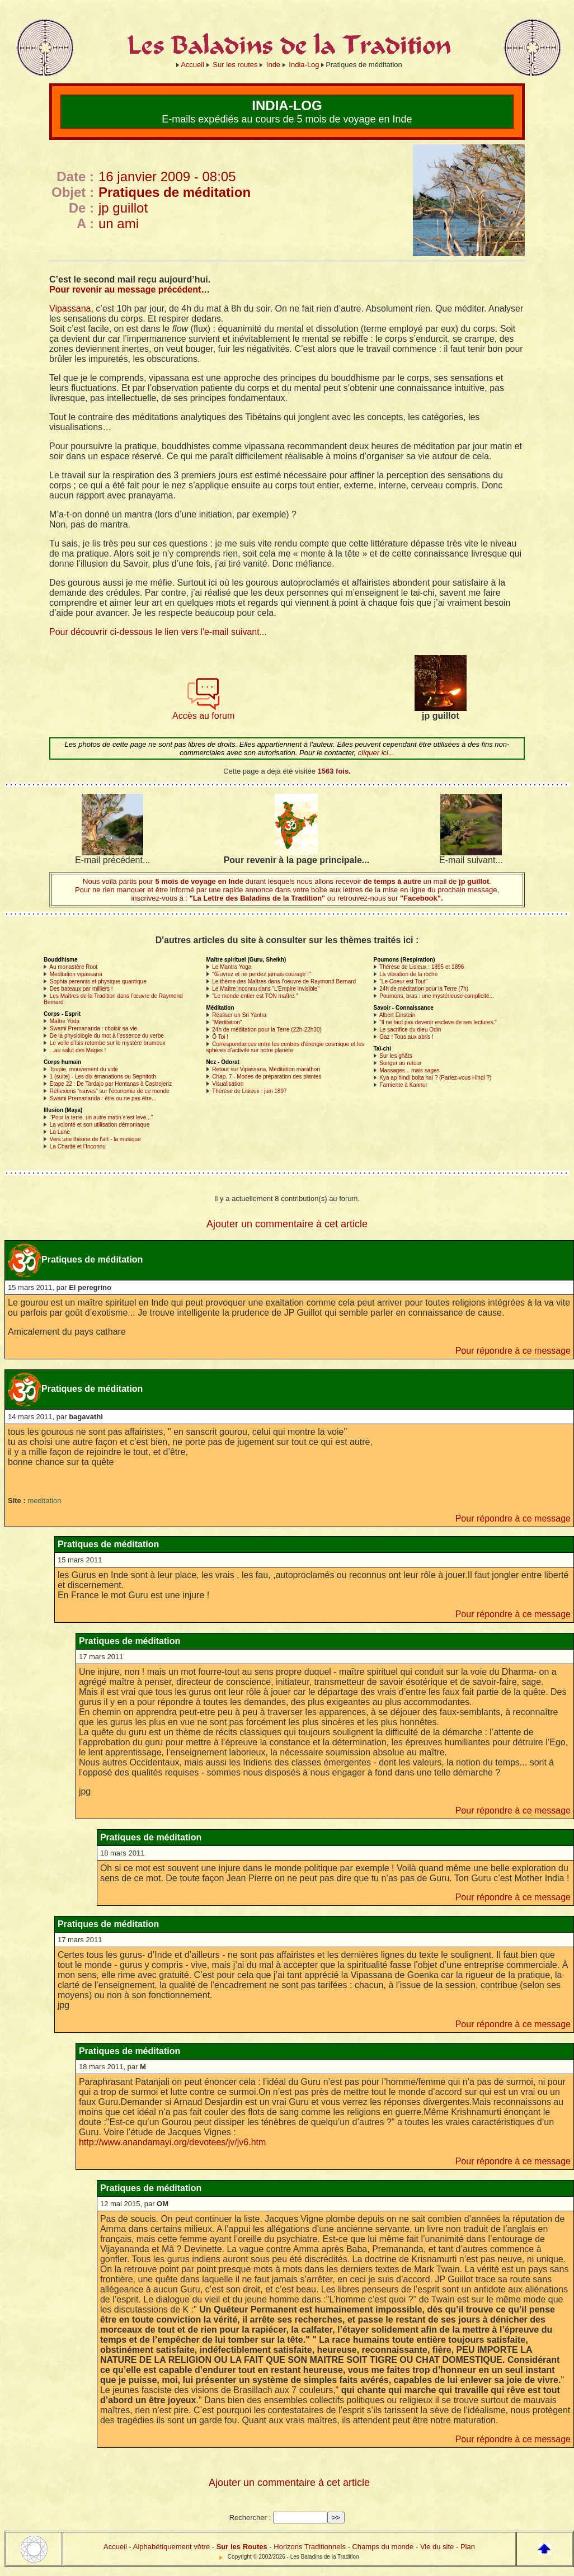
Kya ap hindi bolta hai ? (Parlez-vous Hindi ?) (435, 1078)
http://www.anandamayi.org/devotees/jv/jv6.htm (172, 2142)
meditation (44, 1500)
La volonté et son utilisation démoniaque (99, 1125)
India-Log (304, 64)
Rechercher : (250, 2517)
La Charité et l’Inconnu (78, 1146)
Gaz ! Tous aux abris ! (406, 1037)
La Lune (60, 1132)
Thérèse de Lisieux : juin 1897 (249, 1091)
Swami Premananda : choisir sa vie (93, 1028)
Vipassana (70, 308)
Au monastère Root (73, 967)
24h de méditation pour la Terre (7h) (423, 989)
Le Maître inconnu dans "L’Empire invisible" (265, 989)
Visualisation (227, 1084)
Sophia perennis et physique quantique (98, 981)
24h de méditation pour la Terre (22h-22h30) (267, 1029)
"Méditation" (227, 1022)
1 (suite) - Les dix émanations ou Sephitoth (103, 1076)
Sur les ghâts (395, 1056)
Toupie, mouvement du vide (84, 1069)
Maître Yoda (64, 1021)
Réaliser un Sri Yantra (239, 1015)
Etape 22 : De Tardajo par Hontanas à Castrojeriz (111, 1084)
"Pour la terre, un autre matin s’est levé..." (101, 1117)
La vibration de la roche (408, 974)
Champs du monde (382, 2546)
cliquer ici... (376, 752)
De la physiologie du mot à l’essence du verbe (107, 1036)
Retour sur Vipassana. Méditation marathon (266, 1069)
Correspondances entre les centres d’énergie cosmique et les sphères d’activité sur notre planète (285, 1047)
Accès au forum (203, 711)
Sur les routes (235, 64)
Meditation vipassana (76, 974)
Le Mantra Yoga (231, 967)
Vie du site (437, 2546)
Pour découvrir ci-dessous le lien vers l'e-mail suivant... (158, 632)
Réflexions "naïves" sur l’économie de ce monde (110, 1091)
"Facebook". (420, 898)
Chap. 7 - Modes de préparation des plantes (266, 1076)
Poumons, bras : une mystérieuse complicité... (436, 996)
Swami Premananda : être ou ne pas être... (103, 1098)
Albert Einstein (397, 1015)
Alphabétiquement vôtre (171, 2546)
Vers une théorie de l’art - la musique (95, 1139)
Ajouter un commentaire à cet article (287, 1224)
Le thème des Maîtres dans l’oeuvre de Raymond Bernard (284, 981)
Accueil (192, 64)
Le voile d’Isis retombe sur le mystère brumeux (108, 1043)
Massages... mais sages (409, 1070)
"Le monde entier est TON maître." (255, 996)
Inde (273, 64)
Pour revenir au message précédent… (129, 289)
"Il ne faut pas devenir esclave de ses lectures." (437, 1022)
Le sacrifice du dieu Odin (410, 1029)
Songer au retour (400, 1063)
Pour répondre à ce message (513, 1350)
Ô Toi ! (220, 1037)
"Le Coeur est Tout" (403, 981)
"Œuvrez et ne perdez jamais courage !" (261, 974)
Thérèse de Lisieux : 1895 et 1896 (421, 967)
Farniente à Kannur (403, 1085)
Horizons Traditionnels (310, 2546)
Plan (467, 2546)
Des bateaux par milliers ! (81, 989)
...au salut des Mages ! (78, 1050)
